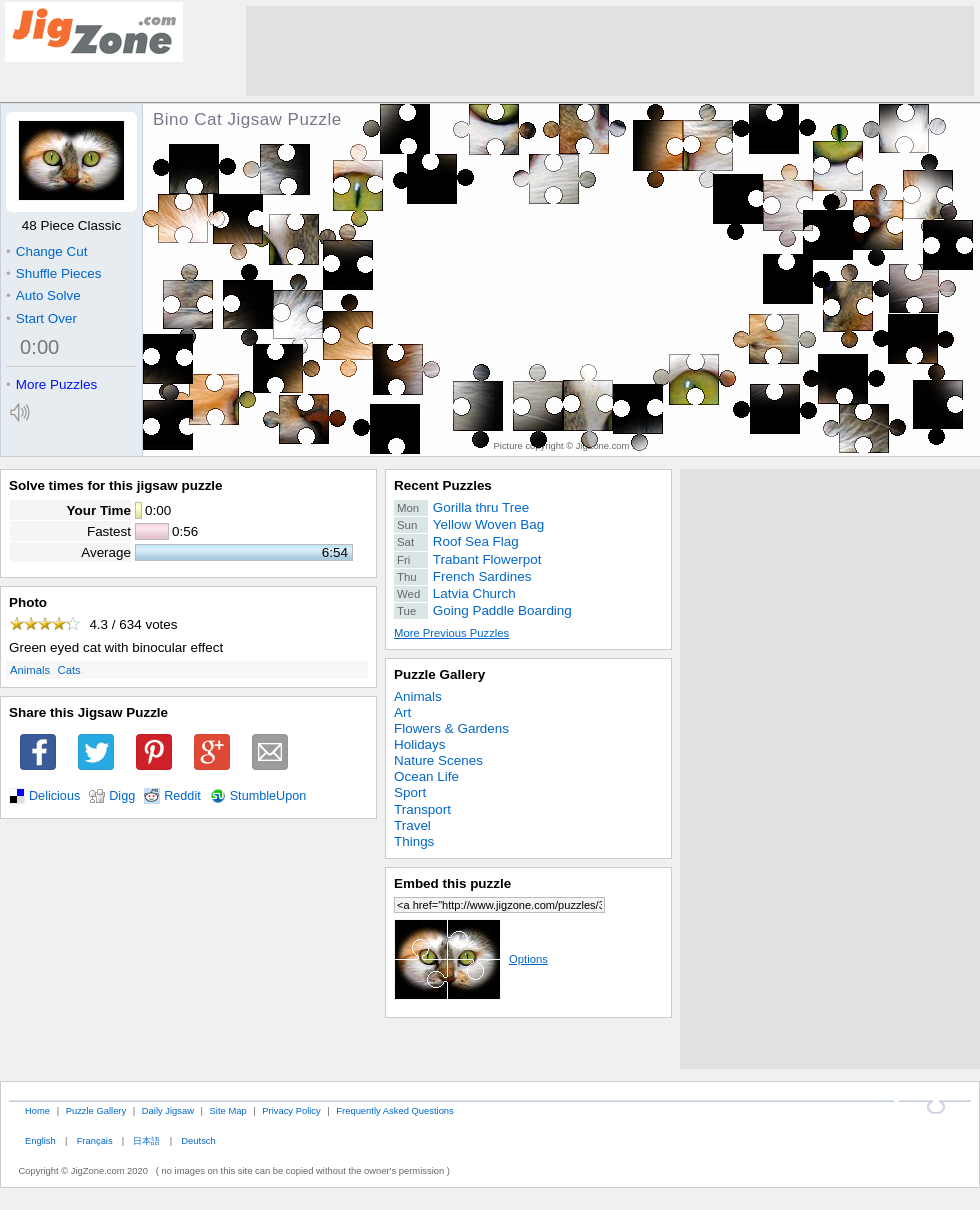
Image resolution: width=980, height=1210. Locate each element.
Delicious (54, 796)
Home (37, 1110)
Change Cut (46, 251)
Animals (30, 670)
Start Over (41, 318)
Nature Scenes (438, 760)
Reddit (182, 796)
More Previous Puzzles (451, 633)
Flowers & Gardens (451, 728)
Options (471, 959)
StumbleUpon (268, 796)
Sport (410, 792)
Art (402, 712)
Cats (69, 670)
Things (414, 841)
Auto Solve (43, 295)
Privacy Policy (291, 1110)
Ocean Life (426, 776)
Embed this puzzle (452, 883)
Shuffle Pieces (53, 273)
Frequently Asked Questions (394, 1110)
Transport (422, 809)
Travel (412, 825)
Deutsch (198, 1140)
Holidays (420, 744)
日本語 (146, 1140)
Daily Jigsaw (168, 1110)
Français (95, 1140)
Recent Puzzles (443, 485)
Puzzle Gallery (439, 674)
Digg (122, 796)
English (40, 1140)
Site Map (228, 1110)
